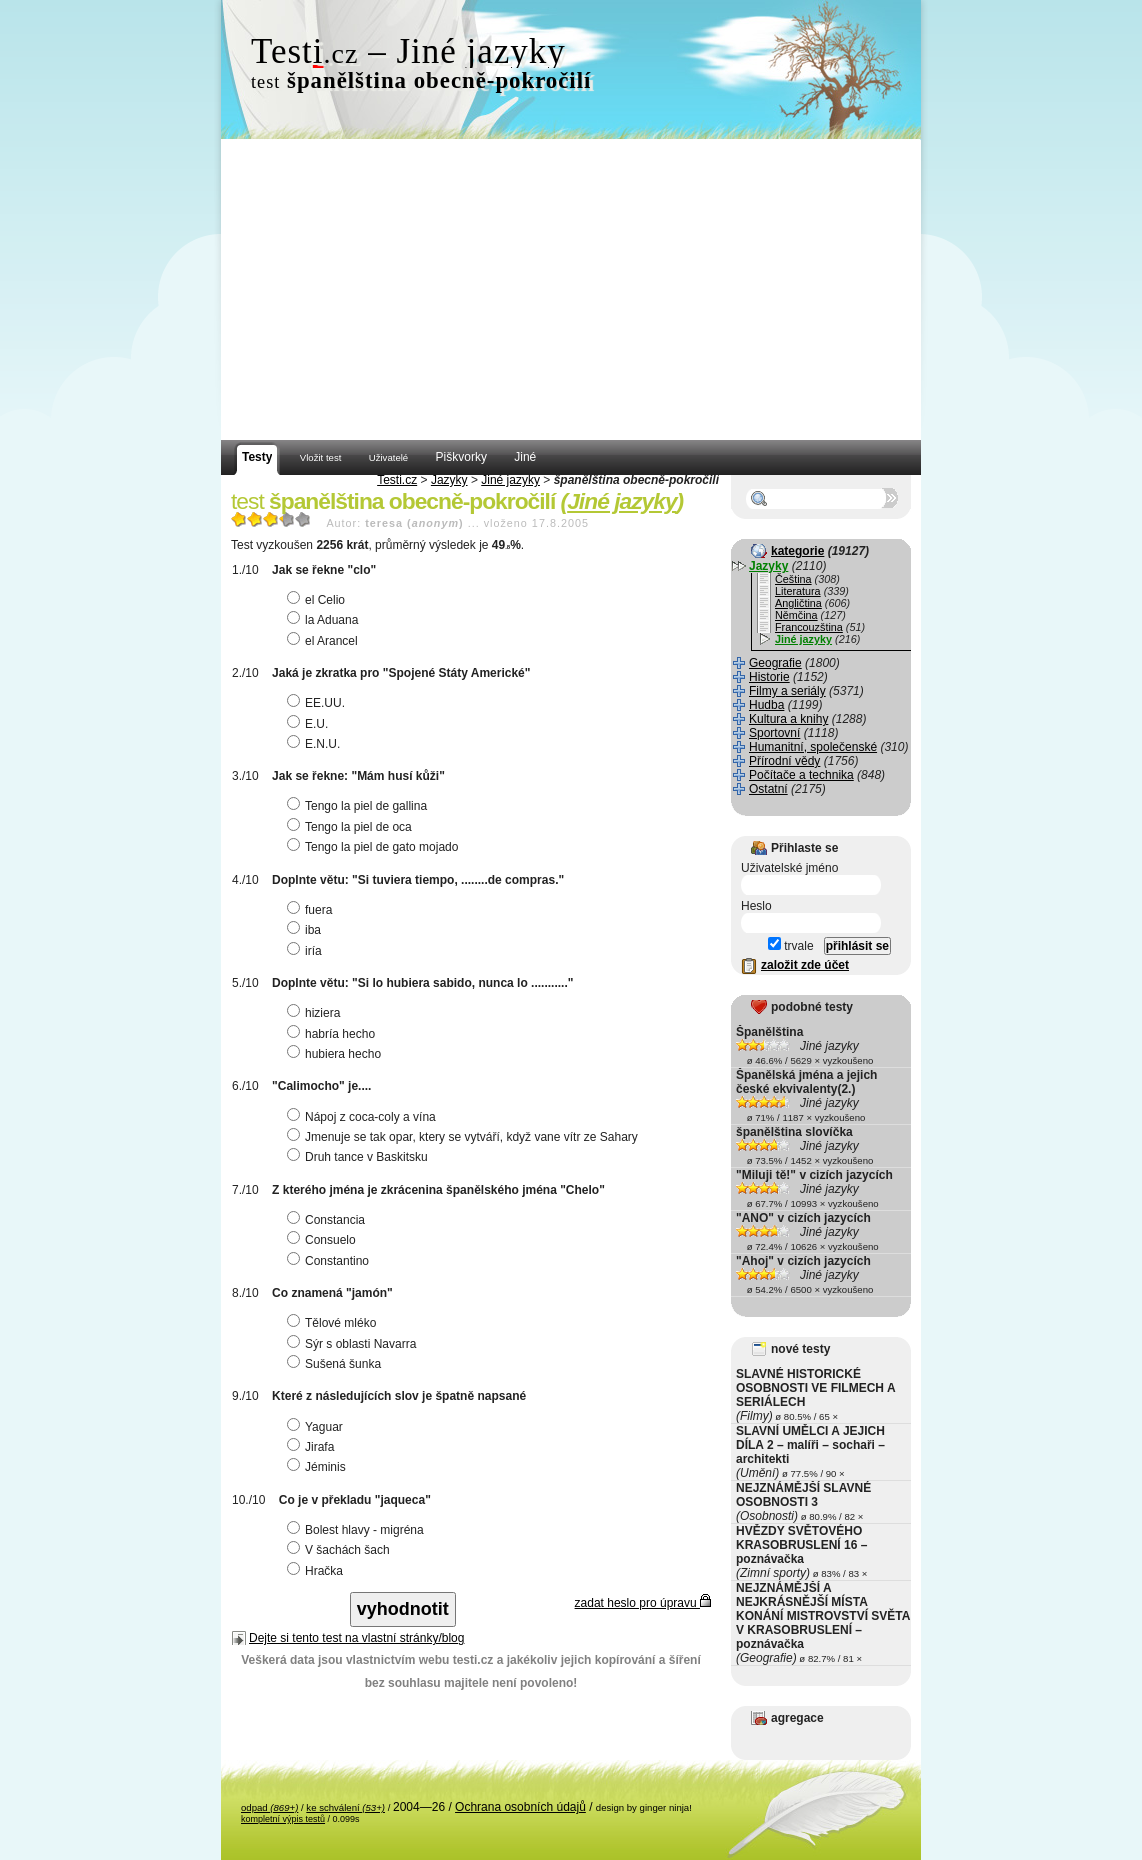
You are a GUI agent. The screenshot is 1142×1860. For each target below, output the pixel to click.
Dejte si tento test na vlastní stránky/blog (356, 1638)
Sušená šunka (336, 1364)
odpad (269, 1807)
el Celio (318, 600)
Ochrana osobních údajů (520, 1807)
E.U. (310, 724)
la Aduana (325, 620)
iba (306, 930)
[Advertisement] (571, 290)
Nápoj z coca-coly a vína (364, 1117)
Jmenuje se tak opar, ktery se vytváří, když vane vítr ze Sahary (465, 1137)
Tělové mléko (334, 1323)
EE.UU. (318, 703)
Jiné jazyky (510, 480)
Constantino (330, 1261)
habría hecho (333, 1034)
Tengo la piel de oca (352, 827)
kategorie (797, 551)
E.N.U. (316, 744)
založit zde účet (805, 965)
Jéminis (319, 1467)
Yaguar (317, 1427)
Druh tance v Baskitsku (360, 1157)
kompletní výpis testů (283, 1819)
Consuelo (324, 1240)
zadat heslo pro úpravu (643, 1603)
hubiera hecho (336, 1054)
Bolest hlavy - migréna (358, 1530)
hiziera (316, 1013)
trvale (791, 946)
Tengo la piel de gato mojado (375, 847)
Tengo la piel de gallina (359, 806)
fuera (312, 910)
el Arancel (325, 641)
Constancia (328, 1220)
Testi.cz (397, 480)
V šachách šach (341, 1550)
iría (307, 951)
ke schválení (345, 1807)
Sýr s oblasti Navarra (354, 1344)
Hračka (317, 1571)
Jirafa (313, 1447)
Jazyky (449, 480)
